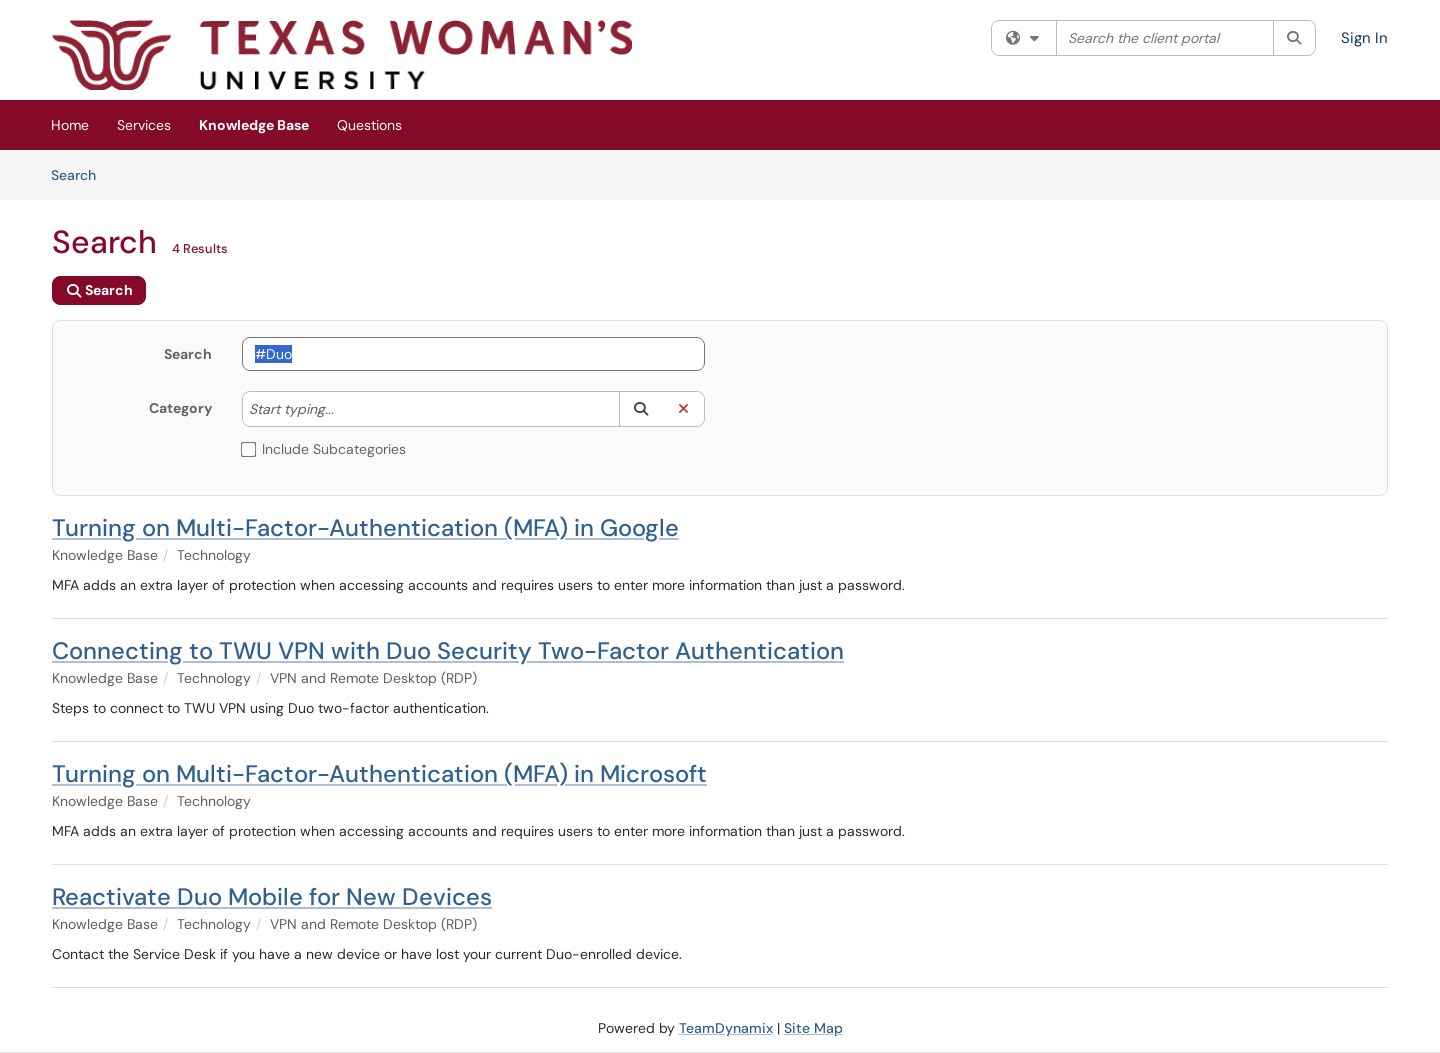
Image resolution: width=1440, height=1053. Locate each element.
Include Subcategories (324, 449)
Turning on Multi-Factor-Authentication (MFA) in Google (365, 527)
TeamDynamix (726, 1028)
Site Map (813, 1028)
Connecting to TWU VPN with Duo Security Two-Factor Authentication (448, 650)
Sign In (1364, 38)
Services (144, 125)
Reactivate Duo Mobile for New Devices (272, 896)
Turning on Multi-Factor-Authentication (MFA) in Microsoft (379, 773)
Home (70, 125)
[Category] (344, 409)
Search (80, 174)
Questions (369, 125)
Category (180, 408)
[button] (640, 409)
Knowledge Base (254, 125)
